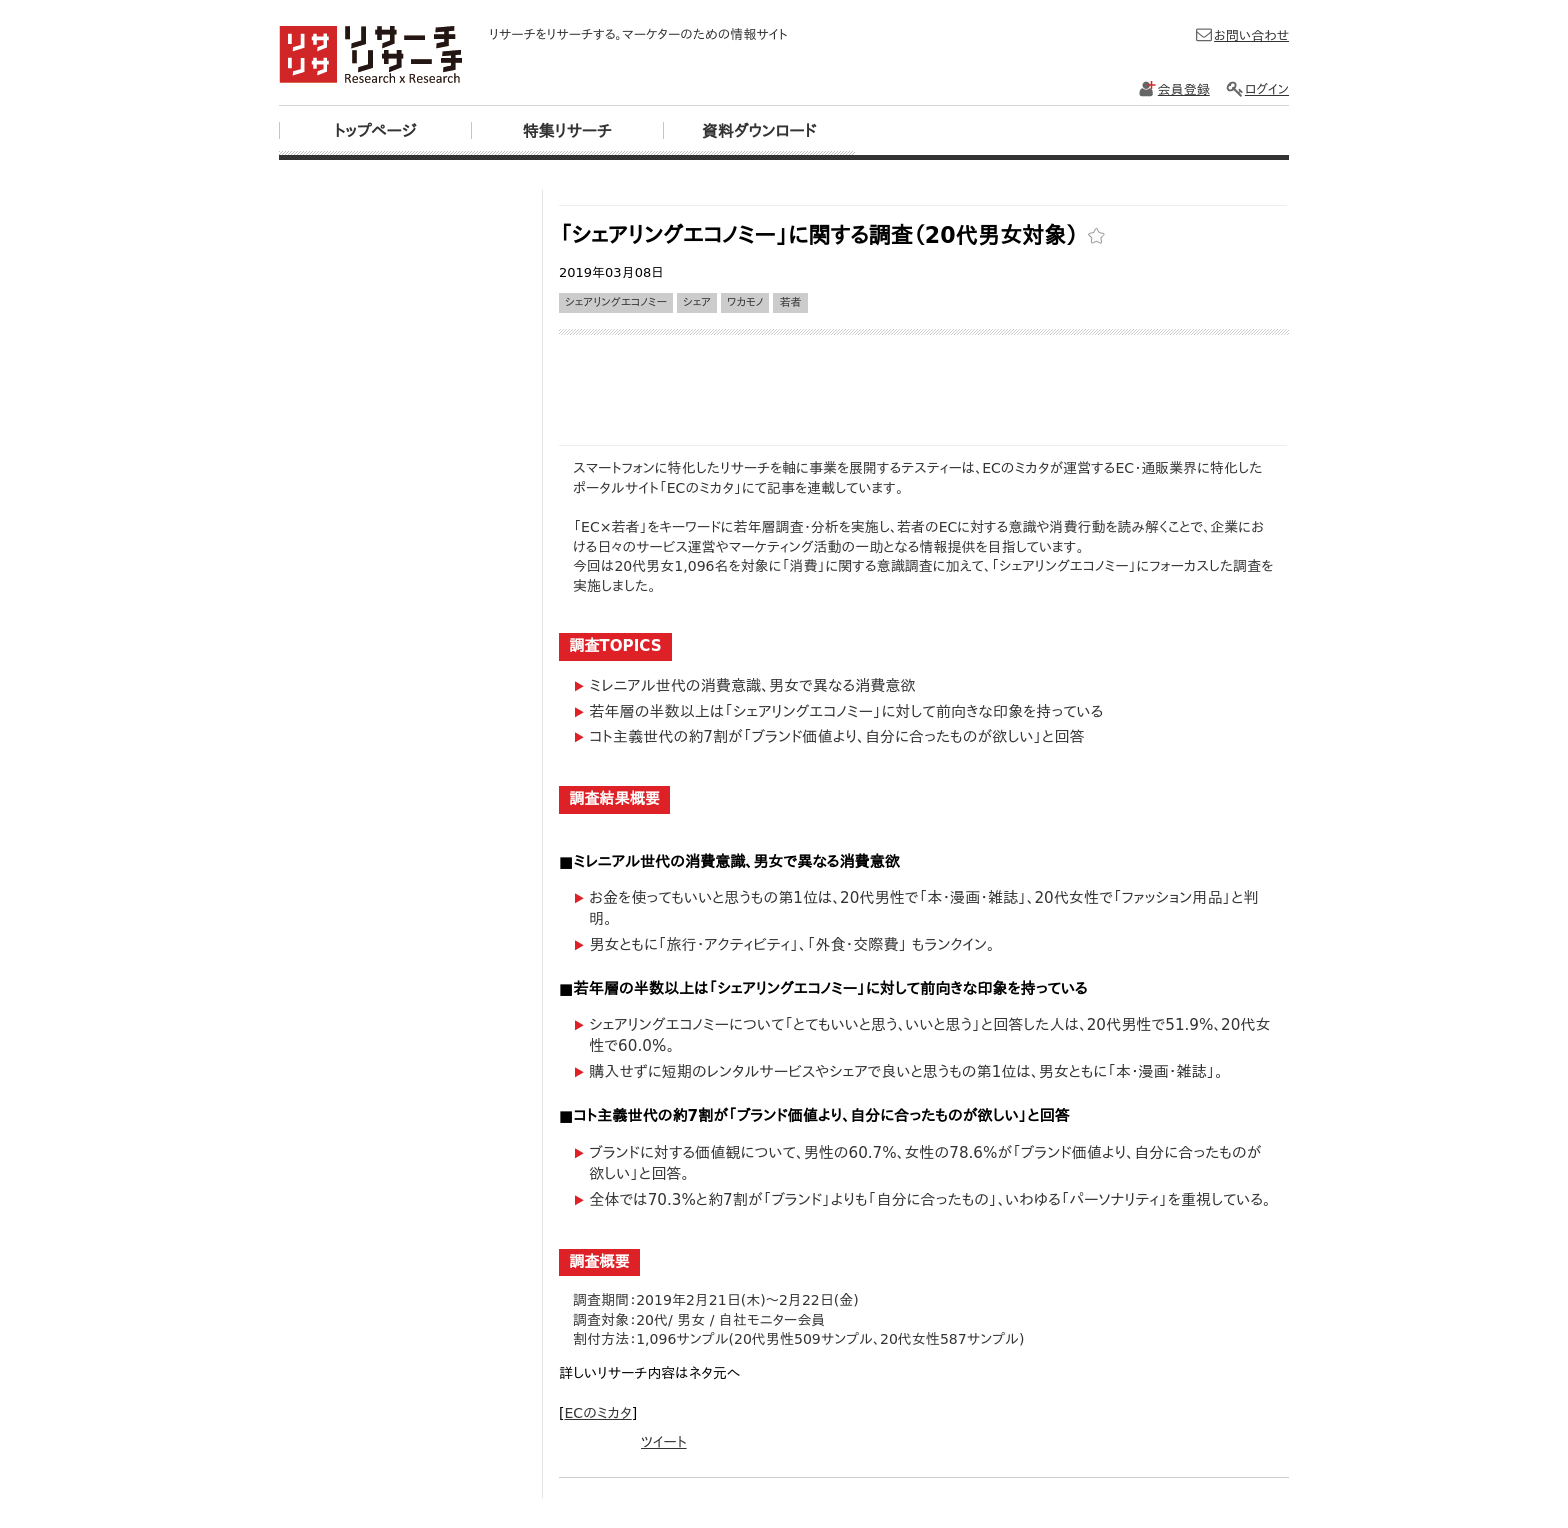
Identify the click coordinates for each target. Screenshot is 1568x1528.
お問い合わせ (1241, 35)
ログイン (1257, 89)
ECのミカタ (597, 1413)
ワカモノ (745, 302)
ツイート (664, 1442)
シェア (697, 302)
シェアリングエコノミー (616, 302)
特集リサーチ (566, 131)
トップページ (375, 131)
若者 (790, 302)
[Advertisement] (923, 197)
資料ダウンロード (759, 131)
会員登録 (1174, 89)
